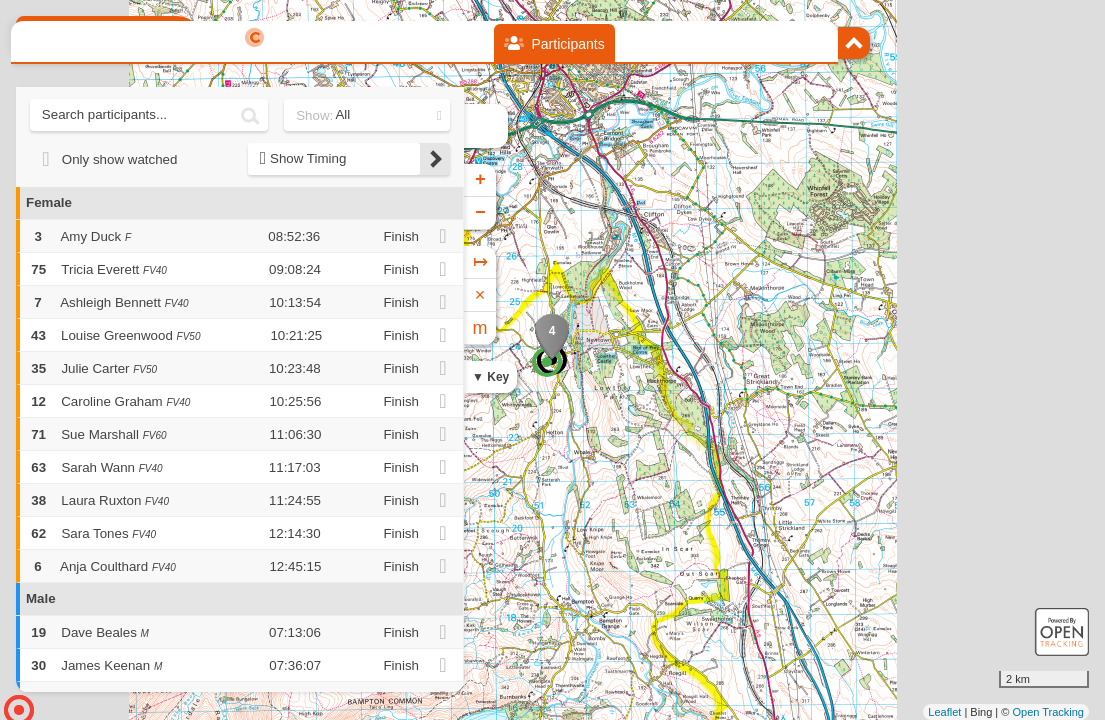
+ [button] (480, 180)
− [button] (480, 213)
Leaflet (944, 712)
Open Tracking (1048, 712)
